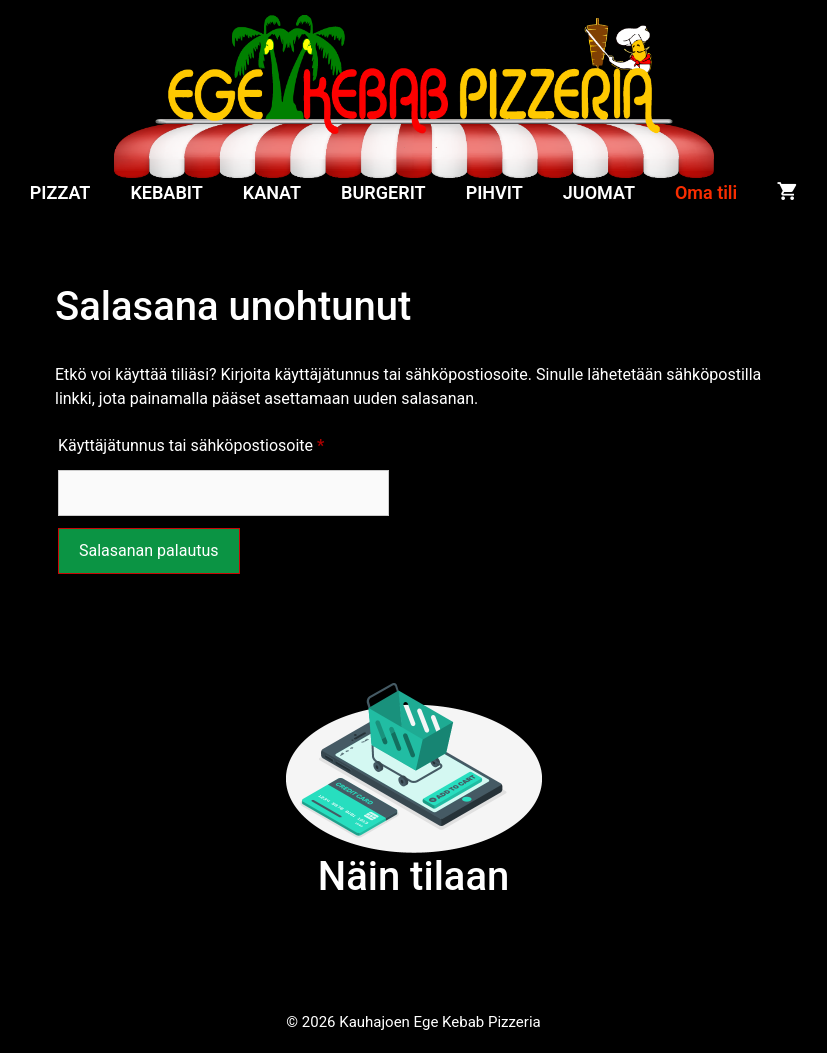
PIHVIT (494, 192)
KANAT (272, 192)
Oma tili (706, 192)
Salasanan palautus (149, 550)
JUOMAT (599, 192)
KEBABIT (166, 192)
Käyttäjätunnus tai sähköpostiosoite (191, 442)
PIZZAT (60, 192)
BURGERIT (383, 192)
